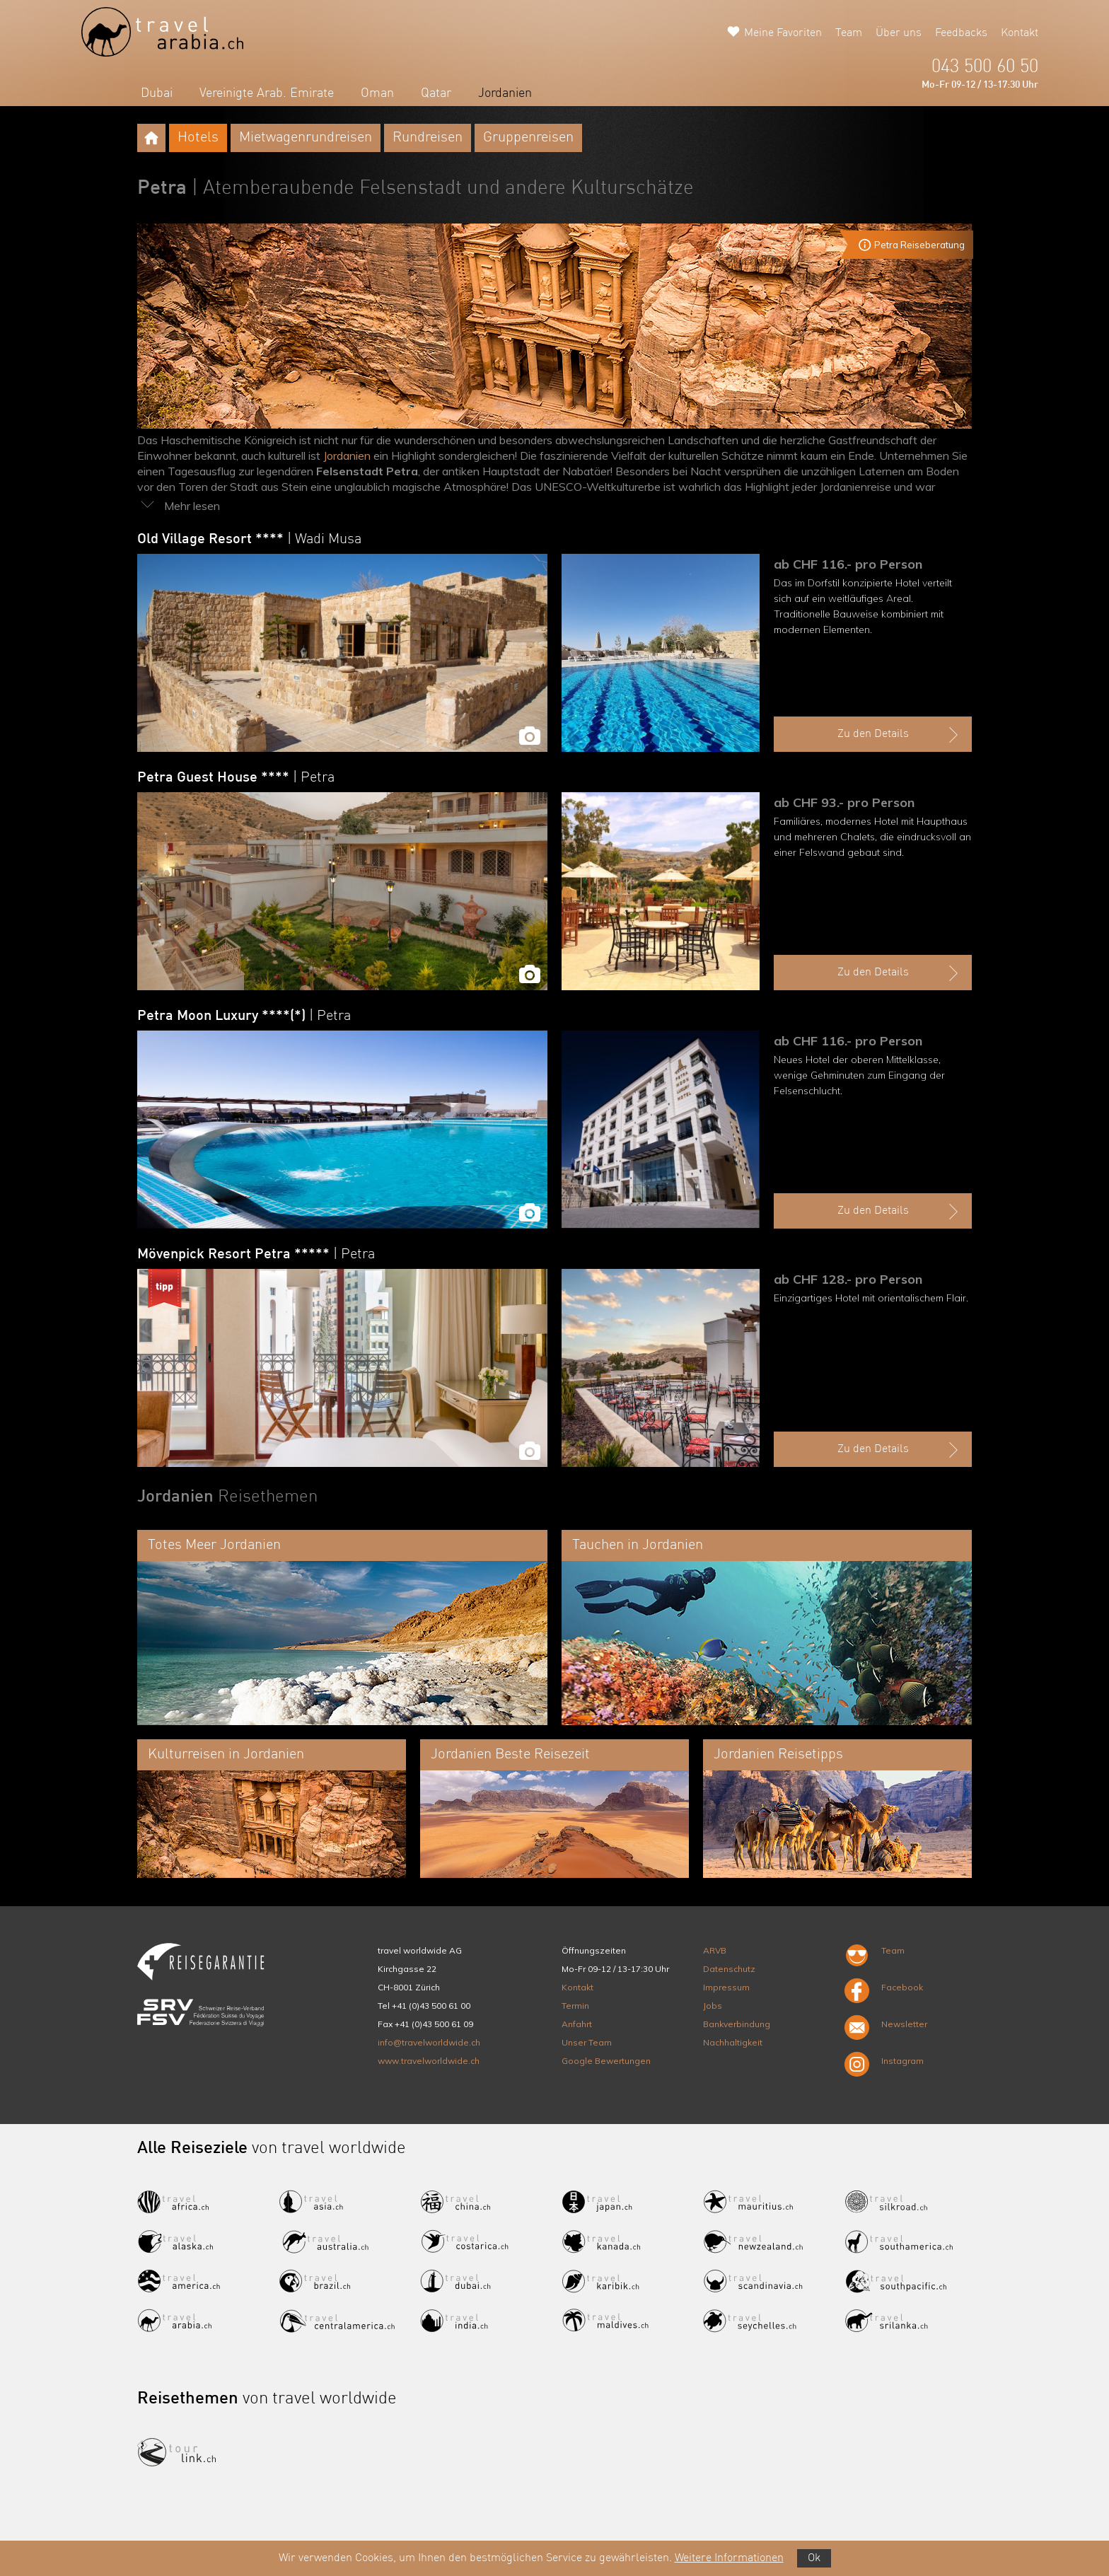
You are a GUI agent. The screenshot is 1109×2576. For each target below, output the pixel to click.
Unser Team (587, 2042)
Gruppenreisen (528, 138)
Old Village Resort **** (249, 540)
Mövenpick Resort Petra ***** (256, 1255)
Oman (377, 93)
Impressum (726, 1987)
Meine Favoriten (783, 33)
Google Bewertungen (606, 2060)
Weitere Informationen (729, 2558)
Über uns (899, 33)
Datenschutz (729, 1968)
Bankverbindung (736, 2024)
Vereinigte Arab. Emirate (266, 93)
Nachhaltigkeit (732, 2042)
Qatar (436, 93)
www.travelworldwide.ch (429, 2060)
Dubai (157, 93)
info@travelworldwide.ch (429, 2042)
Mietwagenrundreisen (305, 138)
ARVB (714, 1950)
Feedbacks (961, 33)
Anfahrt (577, 2024)
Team (848, 33)
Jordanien (505, 93)
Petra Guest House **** (236, 778)
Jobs (712, 2005)
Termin (575, 2005)
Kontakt (1019, 33)
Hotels (198, 138)
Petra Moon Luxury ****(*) (244, 1016)
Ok (814, 2558)
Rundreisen (428, 138)
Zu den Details (899, 735)
